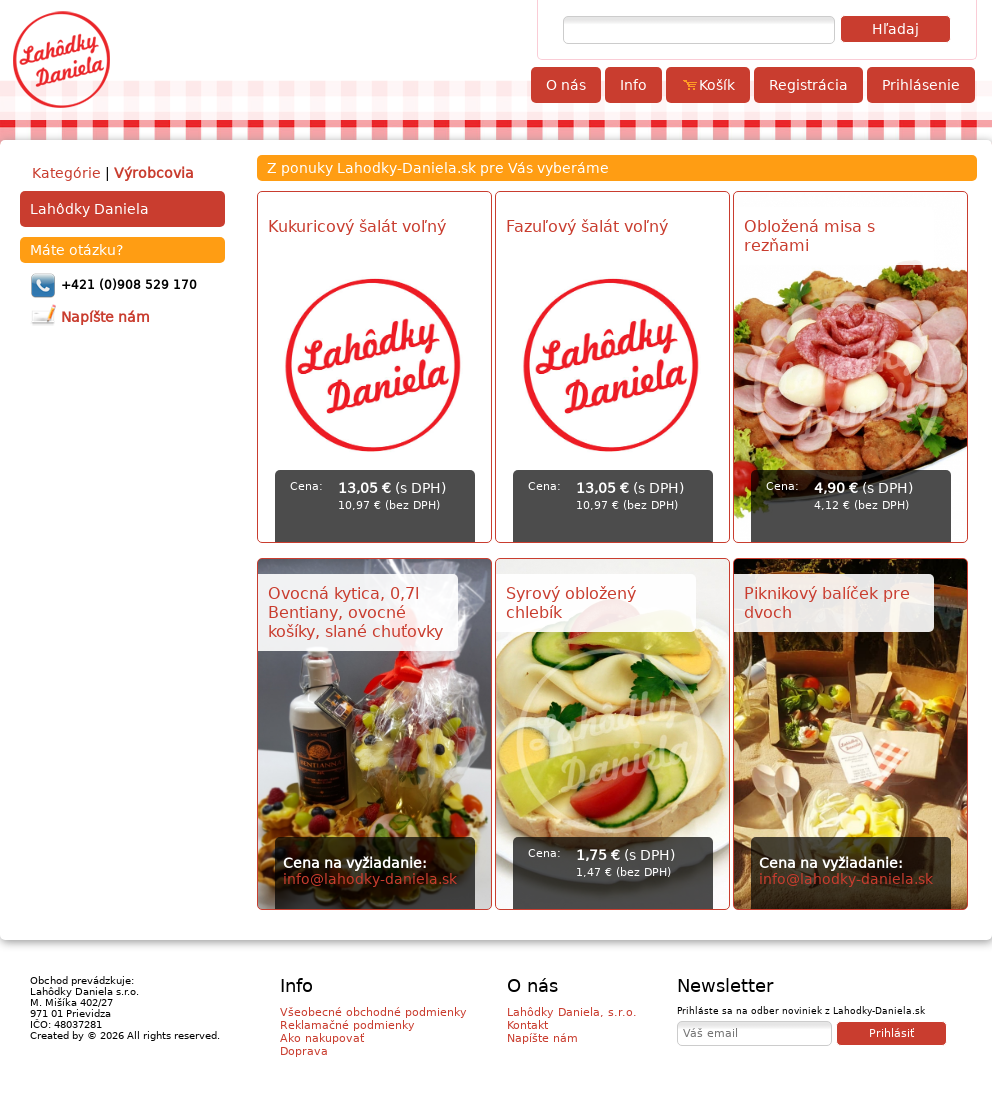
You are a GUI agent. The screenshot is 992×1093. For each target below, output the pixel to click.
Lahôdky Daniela (89, 209)
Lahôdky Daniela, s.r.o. (572, 1012)
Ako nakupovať (322, 1038)
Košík (708, 85)
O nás (566, 85)
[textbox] (699, 30)
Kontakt (527, 1025)
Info (633, 85)
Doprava (304, 1051)
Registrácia (808, 85)
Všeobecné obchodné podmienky (373, 1012)
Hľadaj (895, 29)
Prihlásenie (921, 85)
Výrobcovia (154, 173)
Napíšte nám (542, 1038)
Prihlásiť (891, 1033)
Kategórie (66, 173)
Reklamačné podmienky (347, 1025)
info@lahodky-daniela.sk (370, 879)
